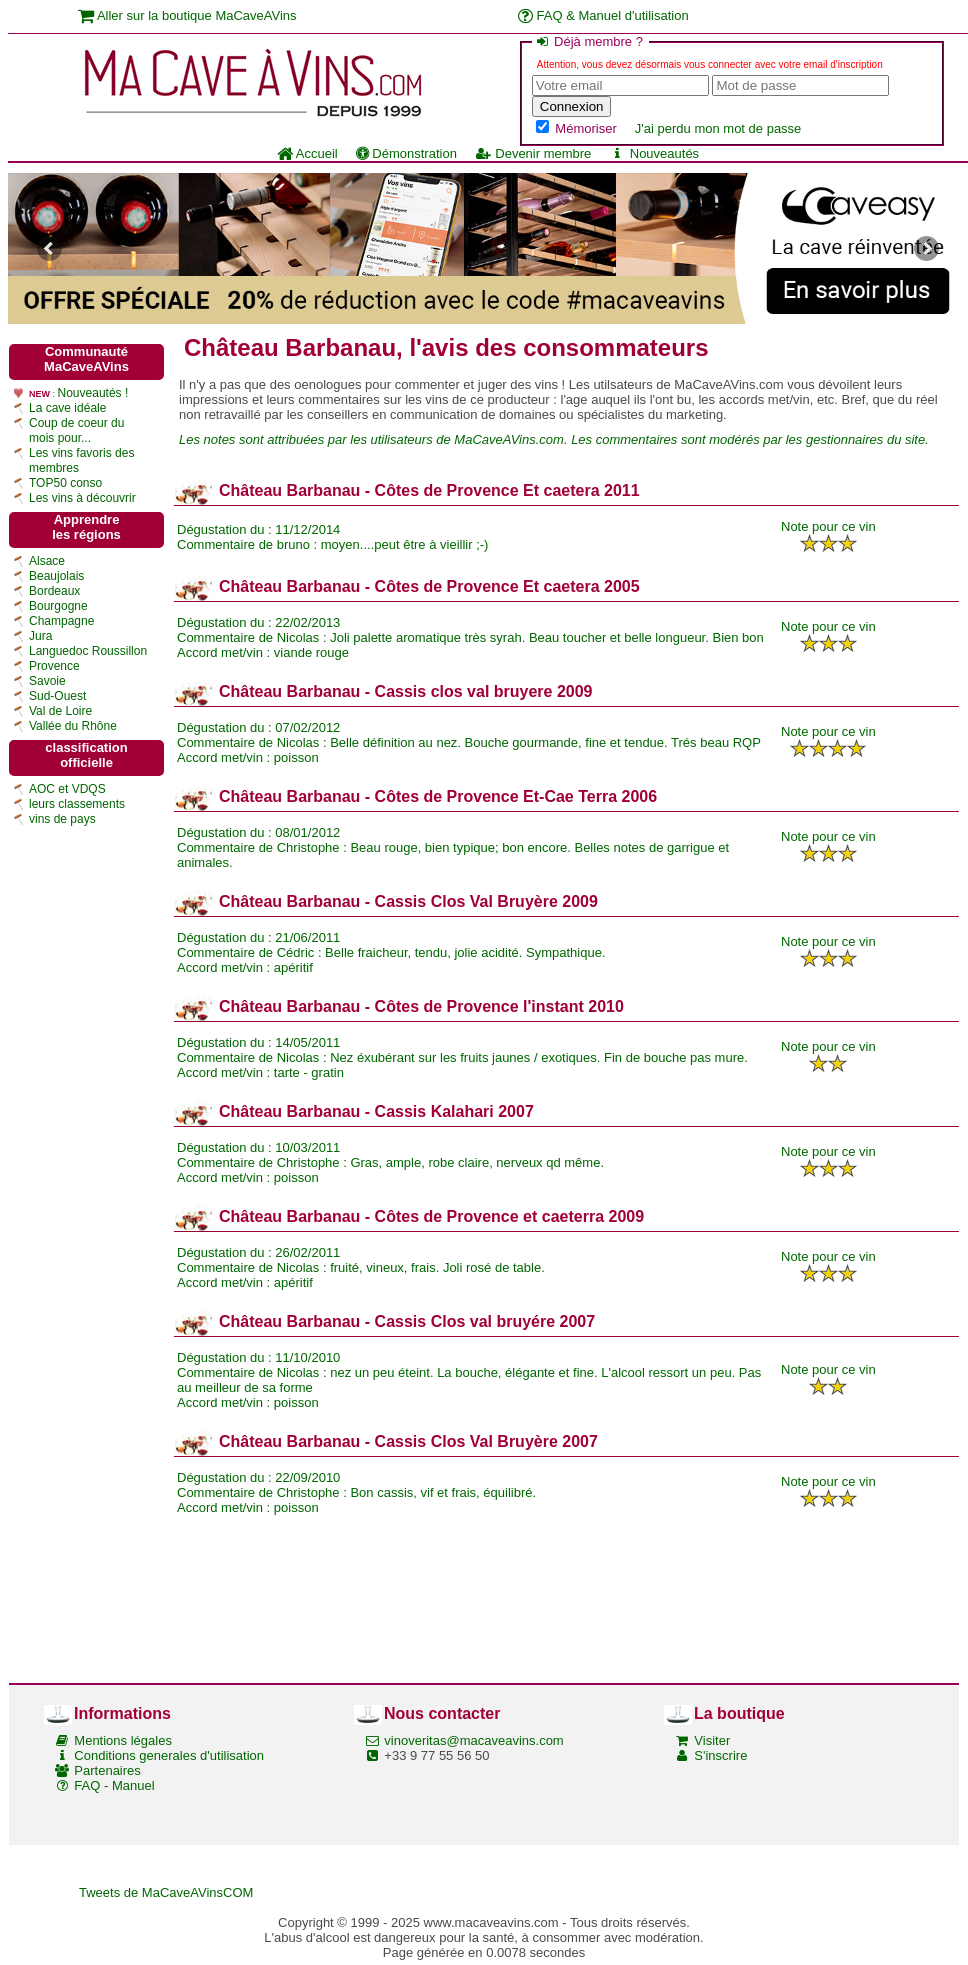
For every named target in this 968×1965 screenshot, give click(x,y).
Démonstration (406, 153)
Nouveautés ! (93, 393)
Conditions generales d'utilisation (169, 1755)
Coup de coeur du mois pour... (76, 430)
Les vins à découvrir (82, 498)
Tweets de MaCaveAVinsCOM (166, 1892)
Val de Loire (60, 711)
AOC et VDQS (67, 789)
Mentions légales (123, 1740)
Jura (40, 636)
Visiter (712, 1740)
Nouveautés (654, 153)
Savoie (47, 681)
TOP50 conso (65, 483)
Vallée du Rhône (73, 726)
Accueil (307, 153)
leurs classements (77, 804)
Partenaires (107, 1770)
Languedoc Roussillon (88, 651)
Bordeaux (54, 591)
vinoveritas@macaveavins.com (473, 1740)
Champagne (61, 621)
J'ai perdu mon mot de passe (718, 128)
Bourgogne (58, 606)
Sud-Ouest (57, 696)
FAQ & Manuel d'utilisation (603, 15)
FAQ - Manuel (114, 1785)
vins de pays (62, 819)
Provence (54, 666)
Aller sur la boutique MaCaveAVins (187, 15)
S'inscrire (720, 1755)
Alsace (47, 561)
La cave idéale (67, 408)
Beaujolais (56, 576)
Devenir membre (533, 153)
